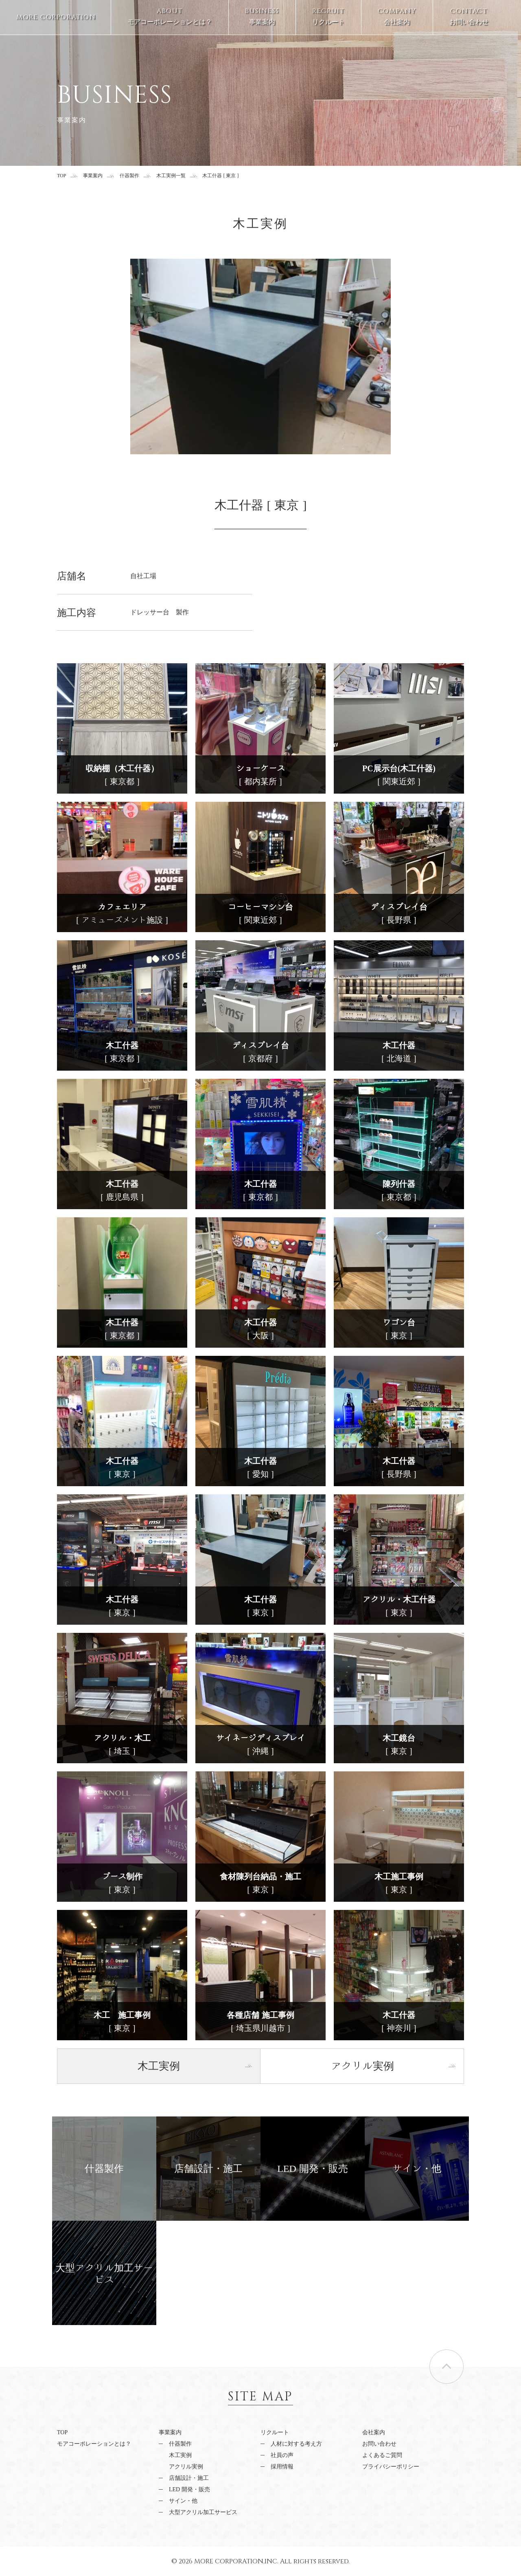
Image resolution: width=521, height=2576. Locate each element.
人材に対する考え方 (296, 2444)
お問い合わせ (468, 16)
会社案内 (397, 16)
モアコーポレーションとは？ (169, 16)
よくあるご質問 (382, 2455)
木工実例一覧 (171, 175)
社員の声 (282, 2455)
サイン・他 (183, 2501)
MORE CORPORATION (56, 17)
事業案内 (262, 16)
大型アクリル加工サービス (203, 2512)
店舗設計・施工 (189, 2478)
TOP (61, 175)
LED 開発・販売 (189, 2489)
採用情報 (282, 2467)
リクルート (328, 16)
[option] (260, 356)
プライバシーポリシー (390, 2467)
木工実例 (180, 2455)
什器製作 (129, 175)
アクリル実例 (186, 2467)
